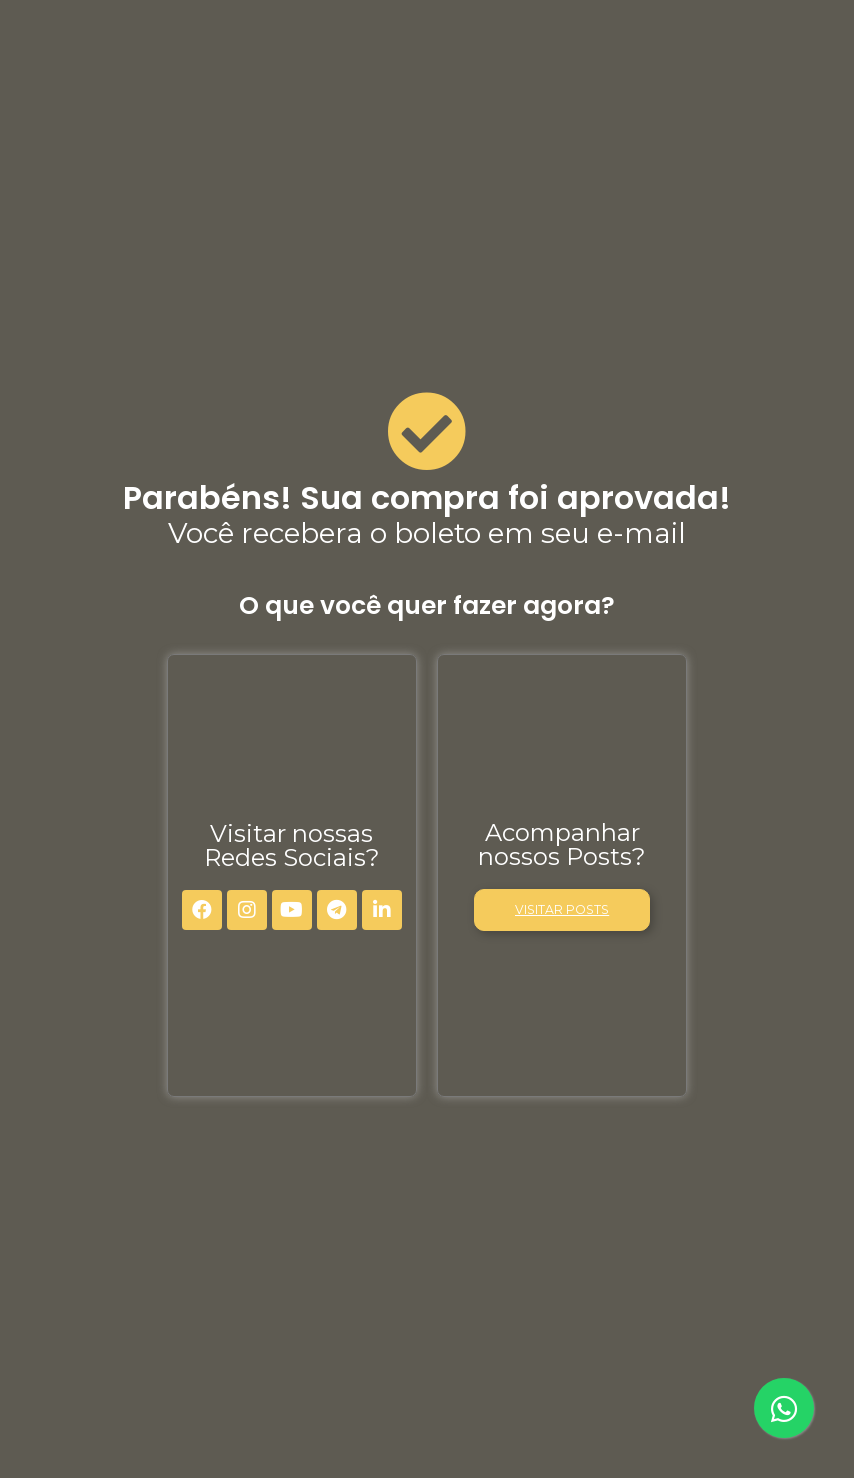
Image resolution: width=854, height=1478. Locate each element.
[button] (562, 910)
